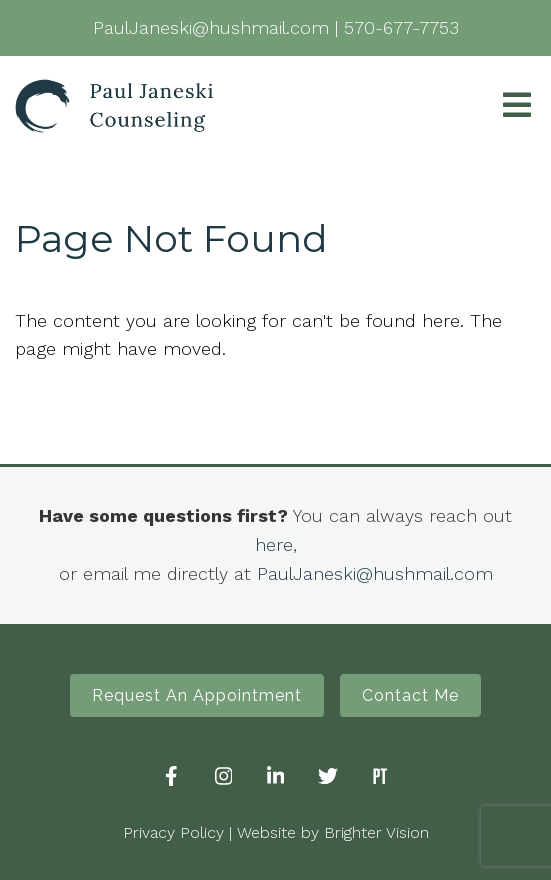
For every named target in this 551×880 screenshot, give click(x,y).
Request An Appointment (197, 695)
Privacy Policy (173, 832)
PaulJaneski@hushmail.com (375, 573)
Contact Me (410, 695)
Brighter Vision (376, 832)
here (274, 544)
